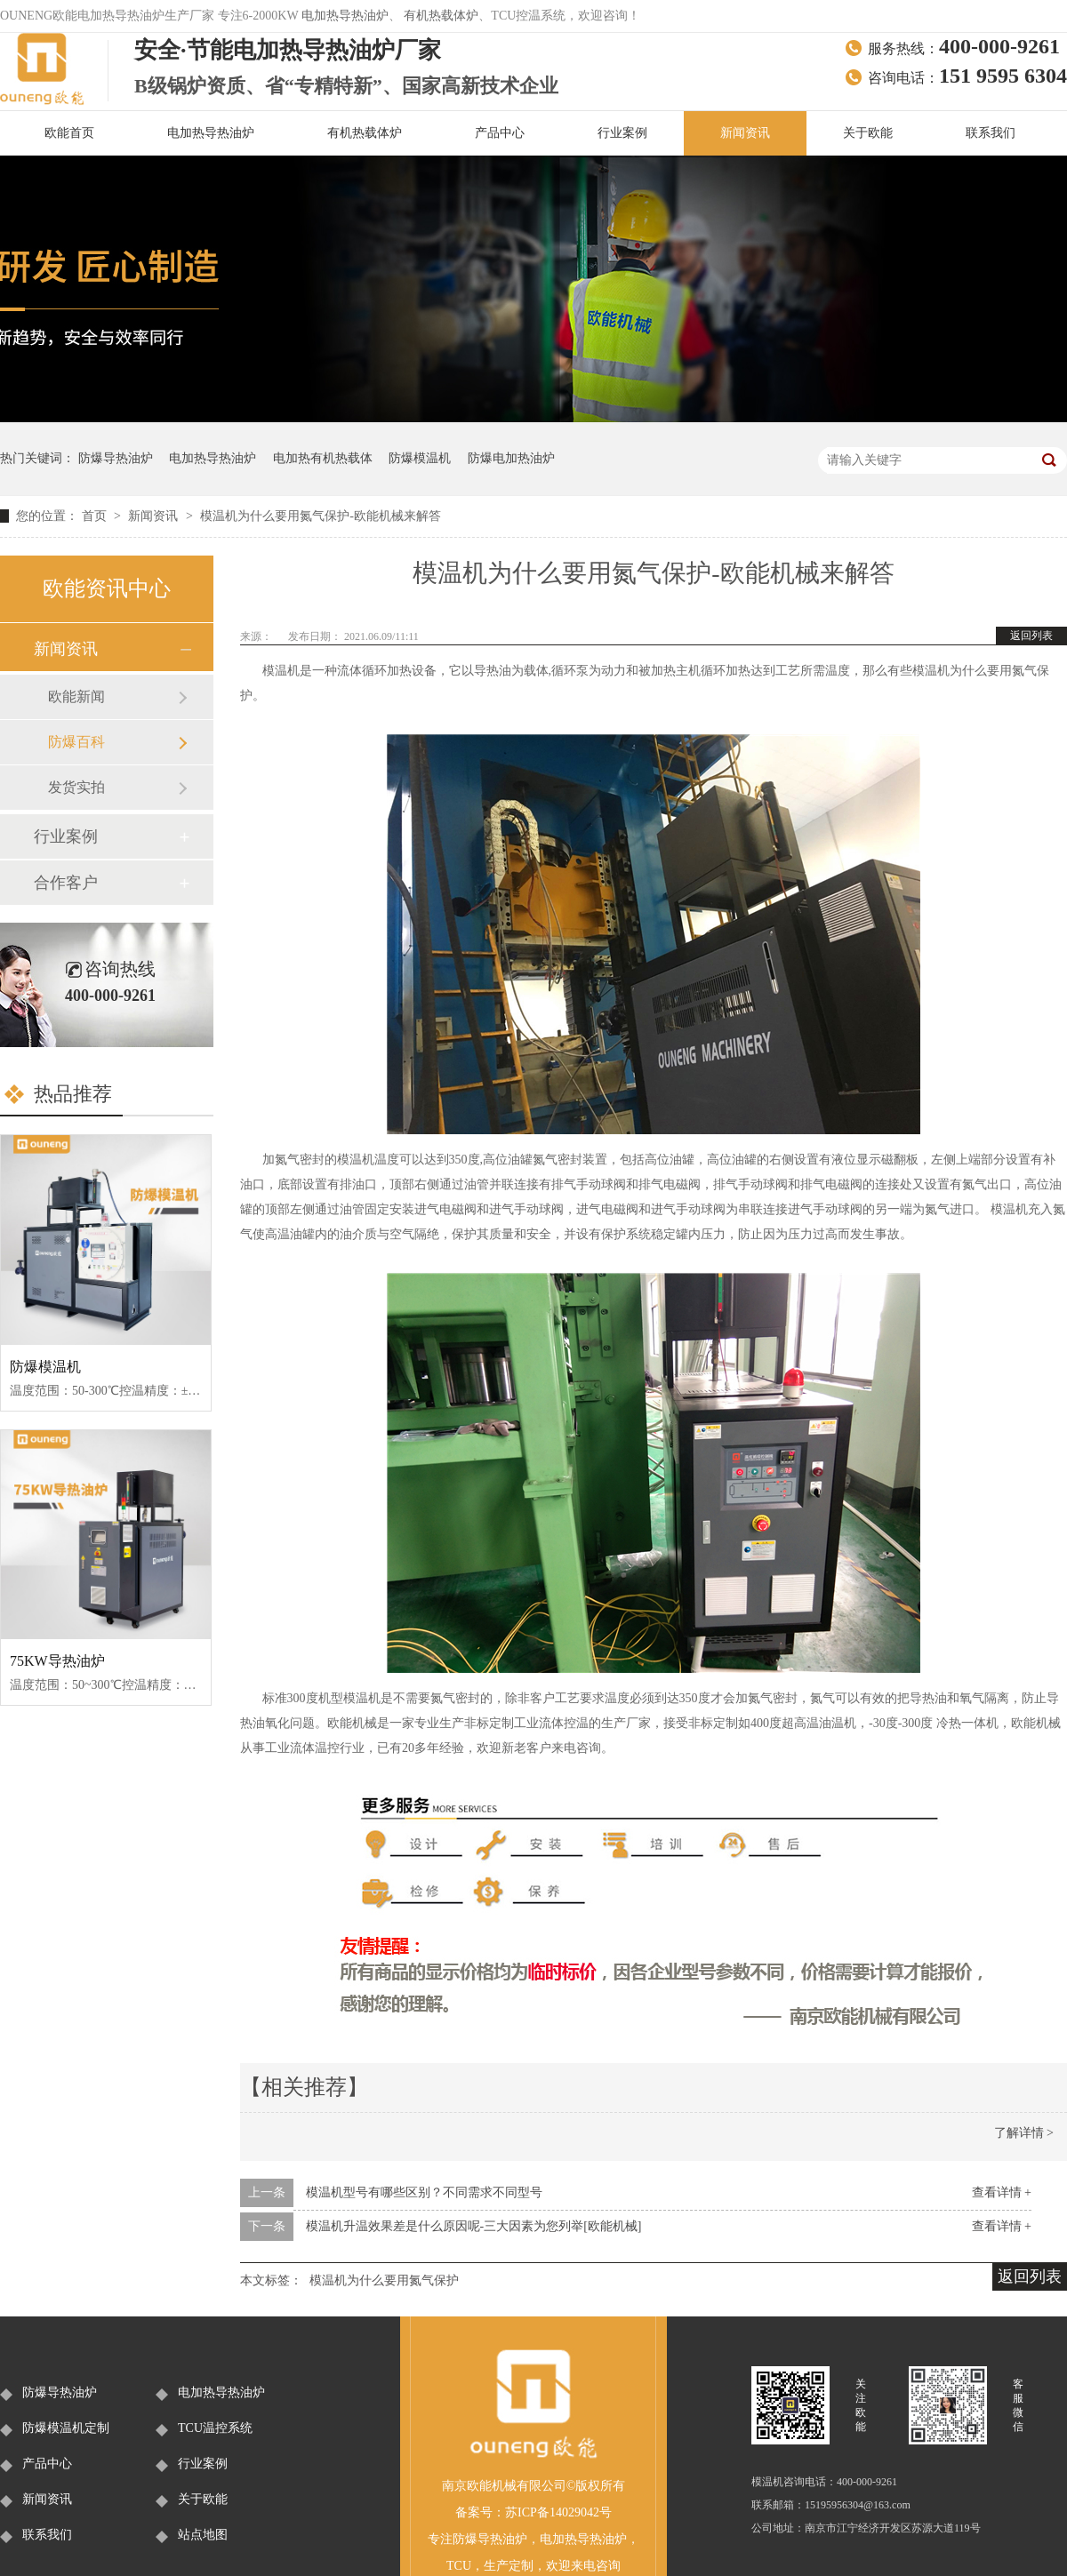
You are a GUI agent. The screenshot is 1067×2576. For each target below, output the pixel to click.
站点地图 (203, 2534)
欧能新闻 (76, 696)
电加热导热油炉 (345, 15)
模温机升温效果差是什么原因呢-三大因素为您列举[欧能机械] (474, 2226)
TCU (458, 2565)
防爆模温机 (420, 458)
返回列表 (1031, 635)
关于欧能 (868, 133)
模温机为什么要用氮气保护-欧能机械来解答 (320, 516)
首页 (96, 516)
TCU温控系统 (215, 2428)
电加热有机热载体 (323, 458)
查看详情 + (1001, 2192)
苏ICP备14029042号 (558, 2512)
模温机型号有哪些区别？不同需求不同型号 (424, 2192)
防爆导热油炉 (115, 458)
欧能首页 (69, 133)
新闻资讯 (745, 133)
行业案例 (622, 133)
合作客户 (66, 883)
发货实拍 (76, 787)
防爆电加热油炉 (511, 458)
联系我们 (990, 133)
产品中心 (500, 133)
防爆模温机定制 (65, 2428)
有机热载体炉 (441, 15)
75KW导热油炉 (57, 1660)
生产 (496, 2565)
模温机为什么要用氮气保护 (384, 2280)
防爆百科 (76, 741)
